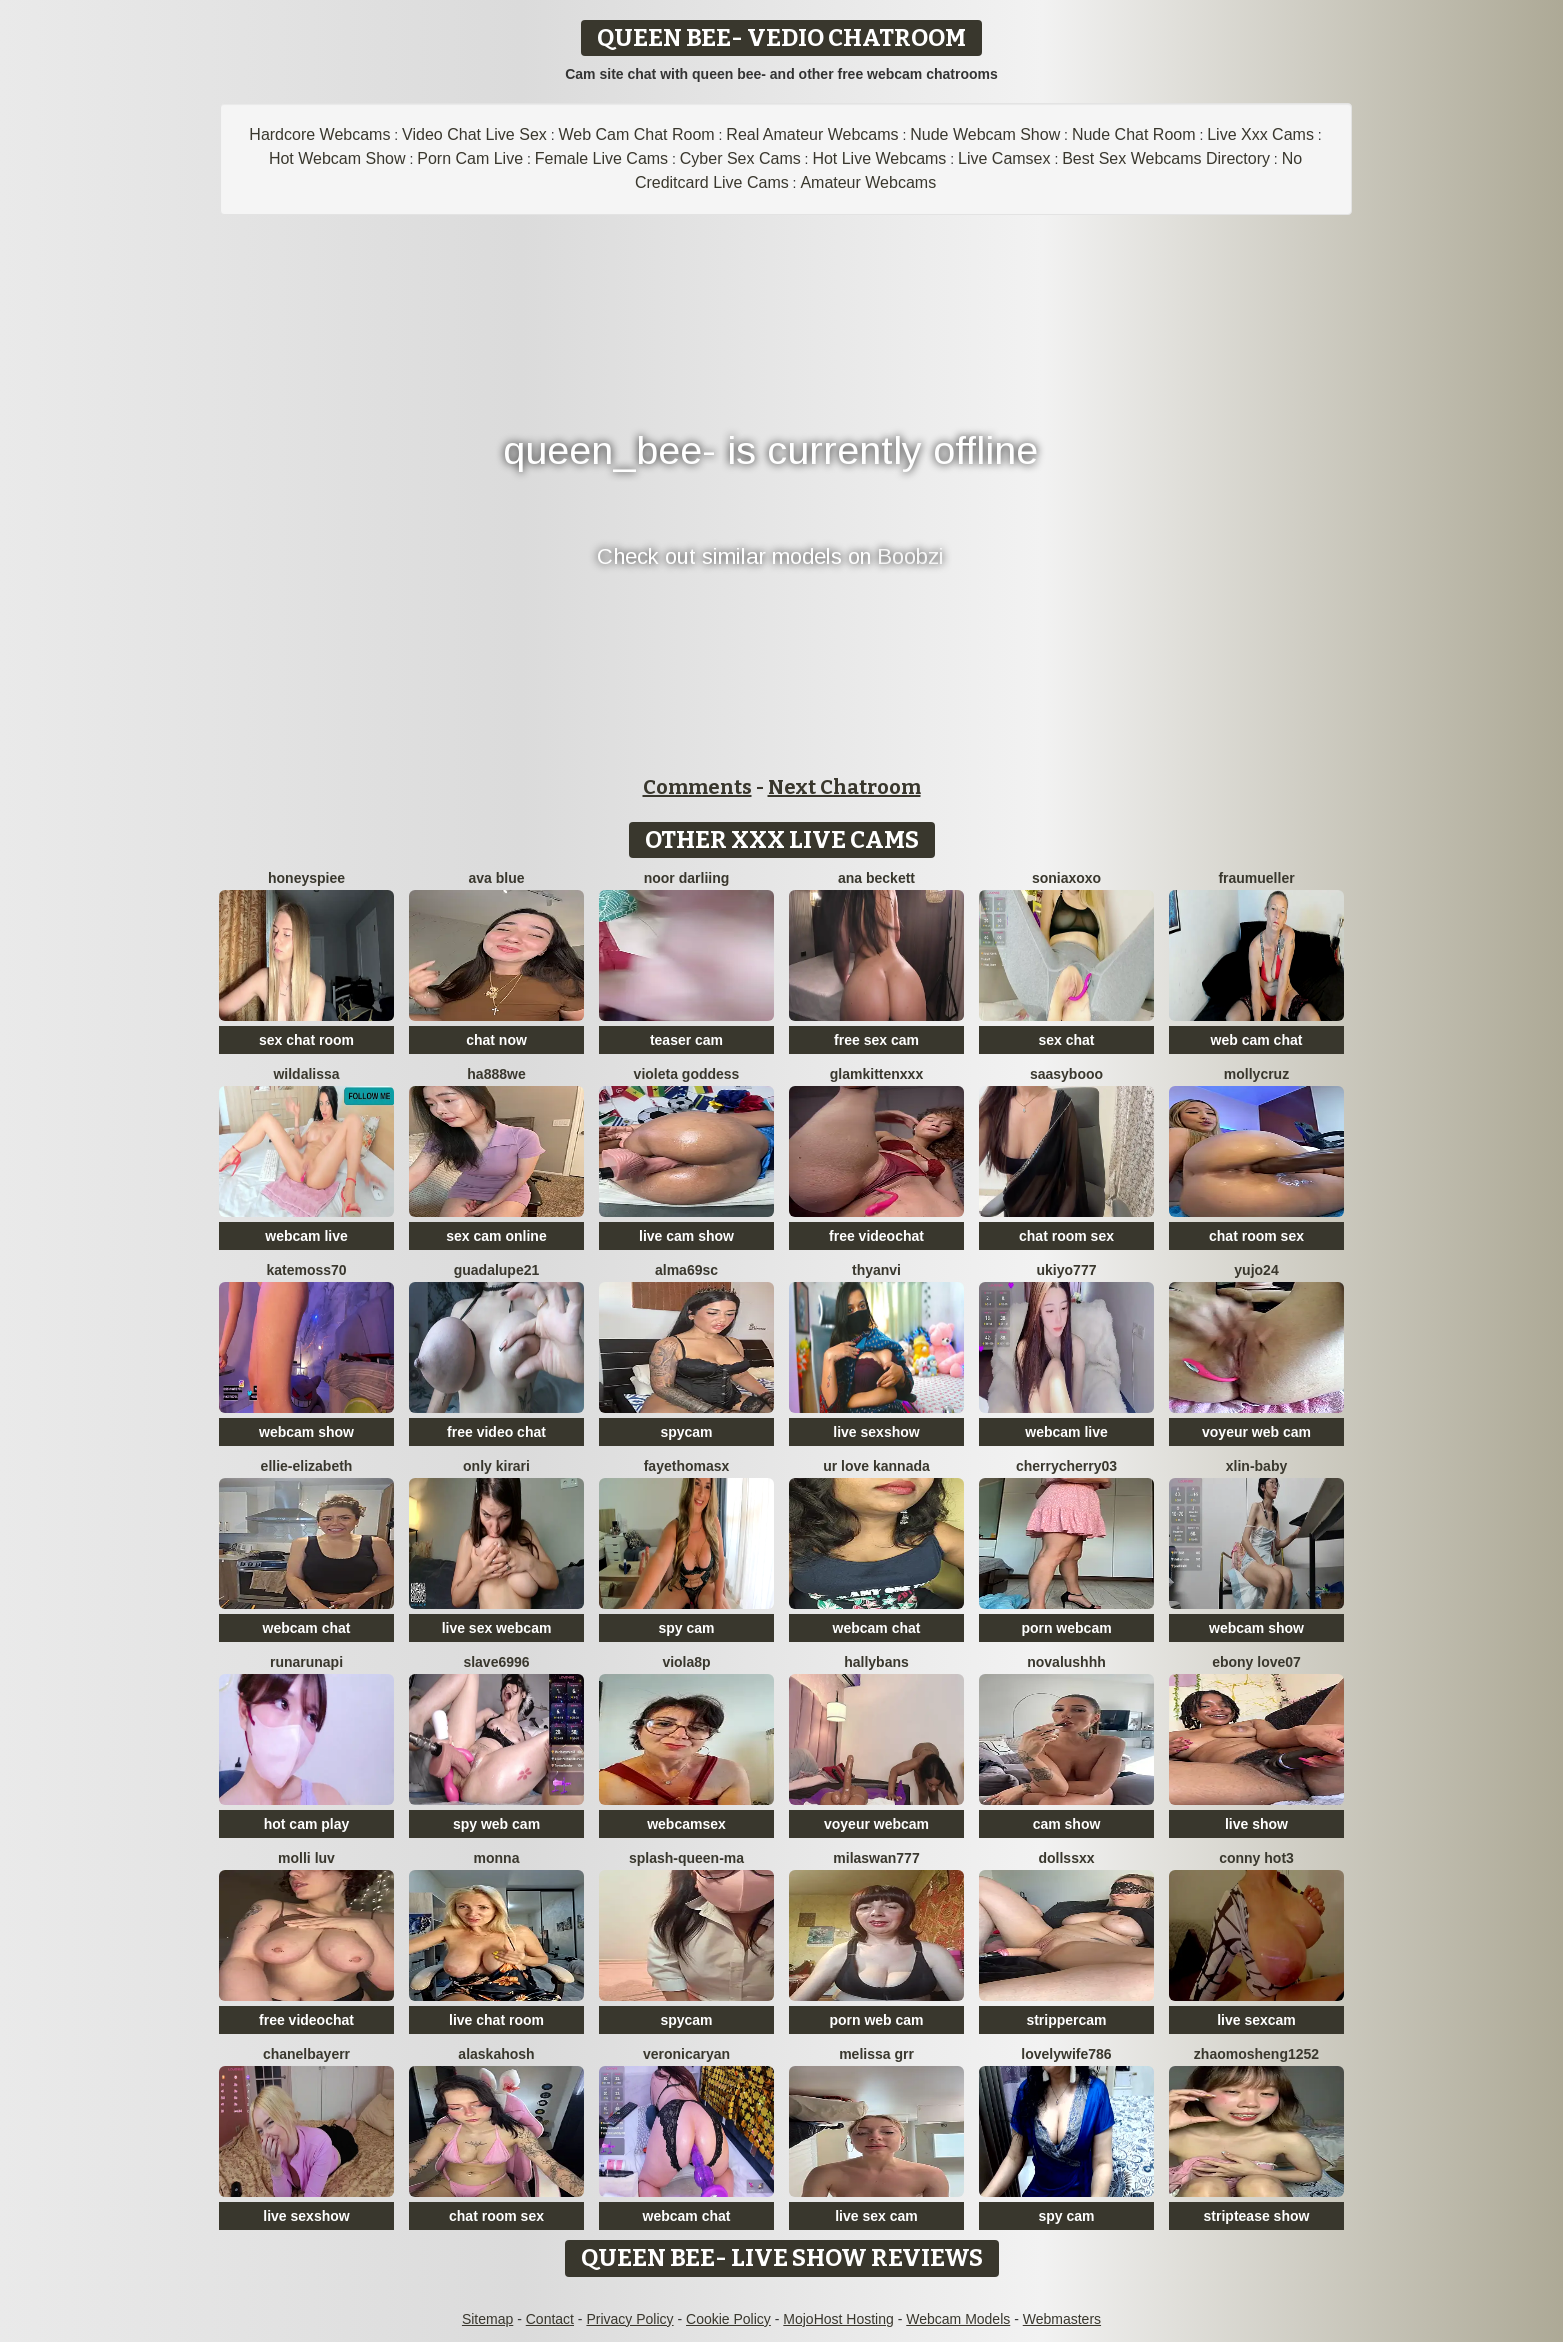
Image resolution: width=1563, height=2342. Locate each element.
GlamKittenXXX (876, 1074)
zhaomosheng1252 (1256, 2054)
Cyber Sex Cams (740, 158)
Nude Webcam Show (985, 134)
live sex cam (876, 2216)
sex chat (1066, 1040)
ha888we (496, 1074)
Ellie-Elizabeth (307, 1466)
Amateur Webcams (868, 182)
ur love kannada (876, 1466)
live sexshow (876, 1432)
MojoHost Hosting (838, 2319)
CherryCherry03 (1066, 1466)
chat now (496, 1040)
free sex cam (876, 1040)
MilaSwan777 (876, 1858)
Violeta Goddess (687, 1074)
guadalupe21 (497, 1270)
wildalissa (306, 1074)
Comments (697, 787)
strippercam (1066, 2020)
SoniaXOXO (1066, 878)
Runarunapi (306, 1662)
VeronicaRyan (686, 2054)
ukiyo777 (1067, 1270)
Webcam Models (958, 2319)
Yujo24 (1256, 1270)
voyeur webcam (876, 1824)
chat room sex (1066, 1236)
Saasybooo (1066, 1074)
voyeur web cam (1256, 1432)
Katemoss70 (306, 1270)
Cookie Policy (728, 2319)
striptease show (1257, 2216)
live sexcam (1256, 2020)
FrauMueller (1256, 878)
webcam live (306, 1236)
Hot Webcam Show (337, 158)
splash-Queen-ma (686, 1858)
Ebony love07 (1256, 1662)
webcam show (306, 1432)
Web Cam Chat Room (636, 134)
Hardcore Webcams (319, 134)
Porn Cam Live (470, 158)
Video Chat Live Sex (474, 134)
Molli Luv (306, 1858)
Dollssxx (1066, 1858)
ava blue (496, 878)
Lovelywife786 (1066, 2054)
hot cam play (307, 1824)
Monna (497, 1858)
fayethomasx (687, 1466)
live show (1256, 1824)
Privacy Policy (629, 2319)
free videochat (876, 1236)
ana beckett (876, 878)
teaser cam (686, 1040)
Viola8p (686, 1662)
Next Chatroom (844, 787)
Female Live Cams (601, 158)
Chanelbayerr (306, 2054)
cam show (1067, 1824)
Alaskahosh (496, 2054)
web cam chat (1257, 1040)
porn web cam (876, 2020)
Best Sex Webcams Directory (1166, 158)
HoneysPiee (306, 878)
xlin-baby (1256, 1466)
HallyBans (876, 1662)
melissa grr (876, 2054)
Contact (550, 2319)
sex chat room (306, 1040)
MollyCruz (1256, 1074)
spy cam (686, 1628)
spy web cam (496, 1824)
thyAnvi (876, 1270)
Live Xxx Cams (1260, 134)
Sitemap (487, 2319)
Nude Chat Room (1134, 134)
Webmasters (1062, 2319)
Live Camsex (1004, 158)
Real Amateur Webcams (812, 134)
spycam (686, 1432)
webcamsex (686, 1824)
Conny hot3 (1256, 1858)
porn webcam (1066, 1628)
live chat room (496, 2020)
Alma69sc (686, 1270)
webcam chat (307, 1628)
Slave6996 (496, 1662)
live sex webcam (497, 1628)
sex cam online (496, 1236)
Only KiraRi (496, 1466)
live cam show (686, 1236)
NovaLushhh (1066, 1662)
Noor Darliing (687, 878)
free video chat (496, 1432)
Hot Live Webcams (879, 158)
